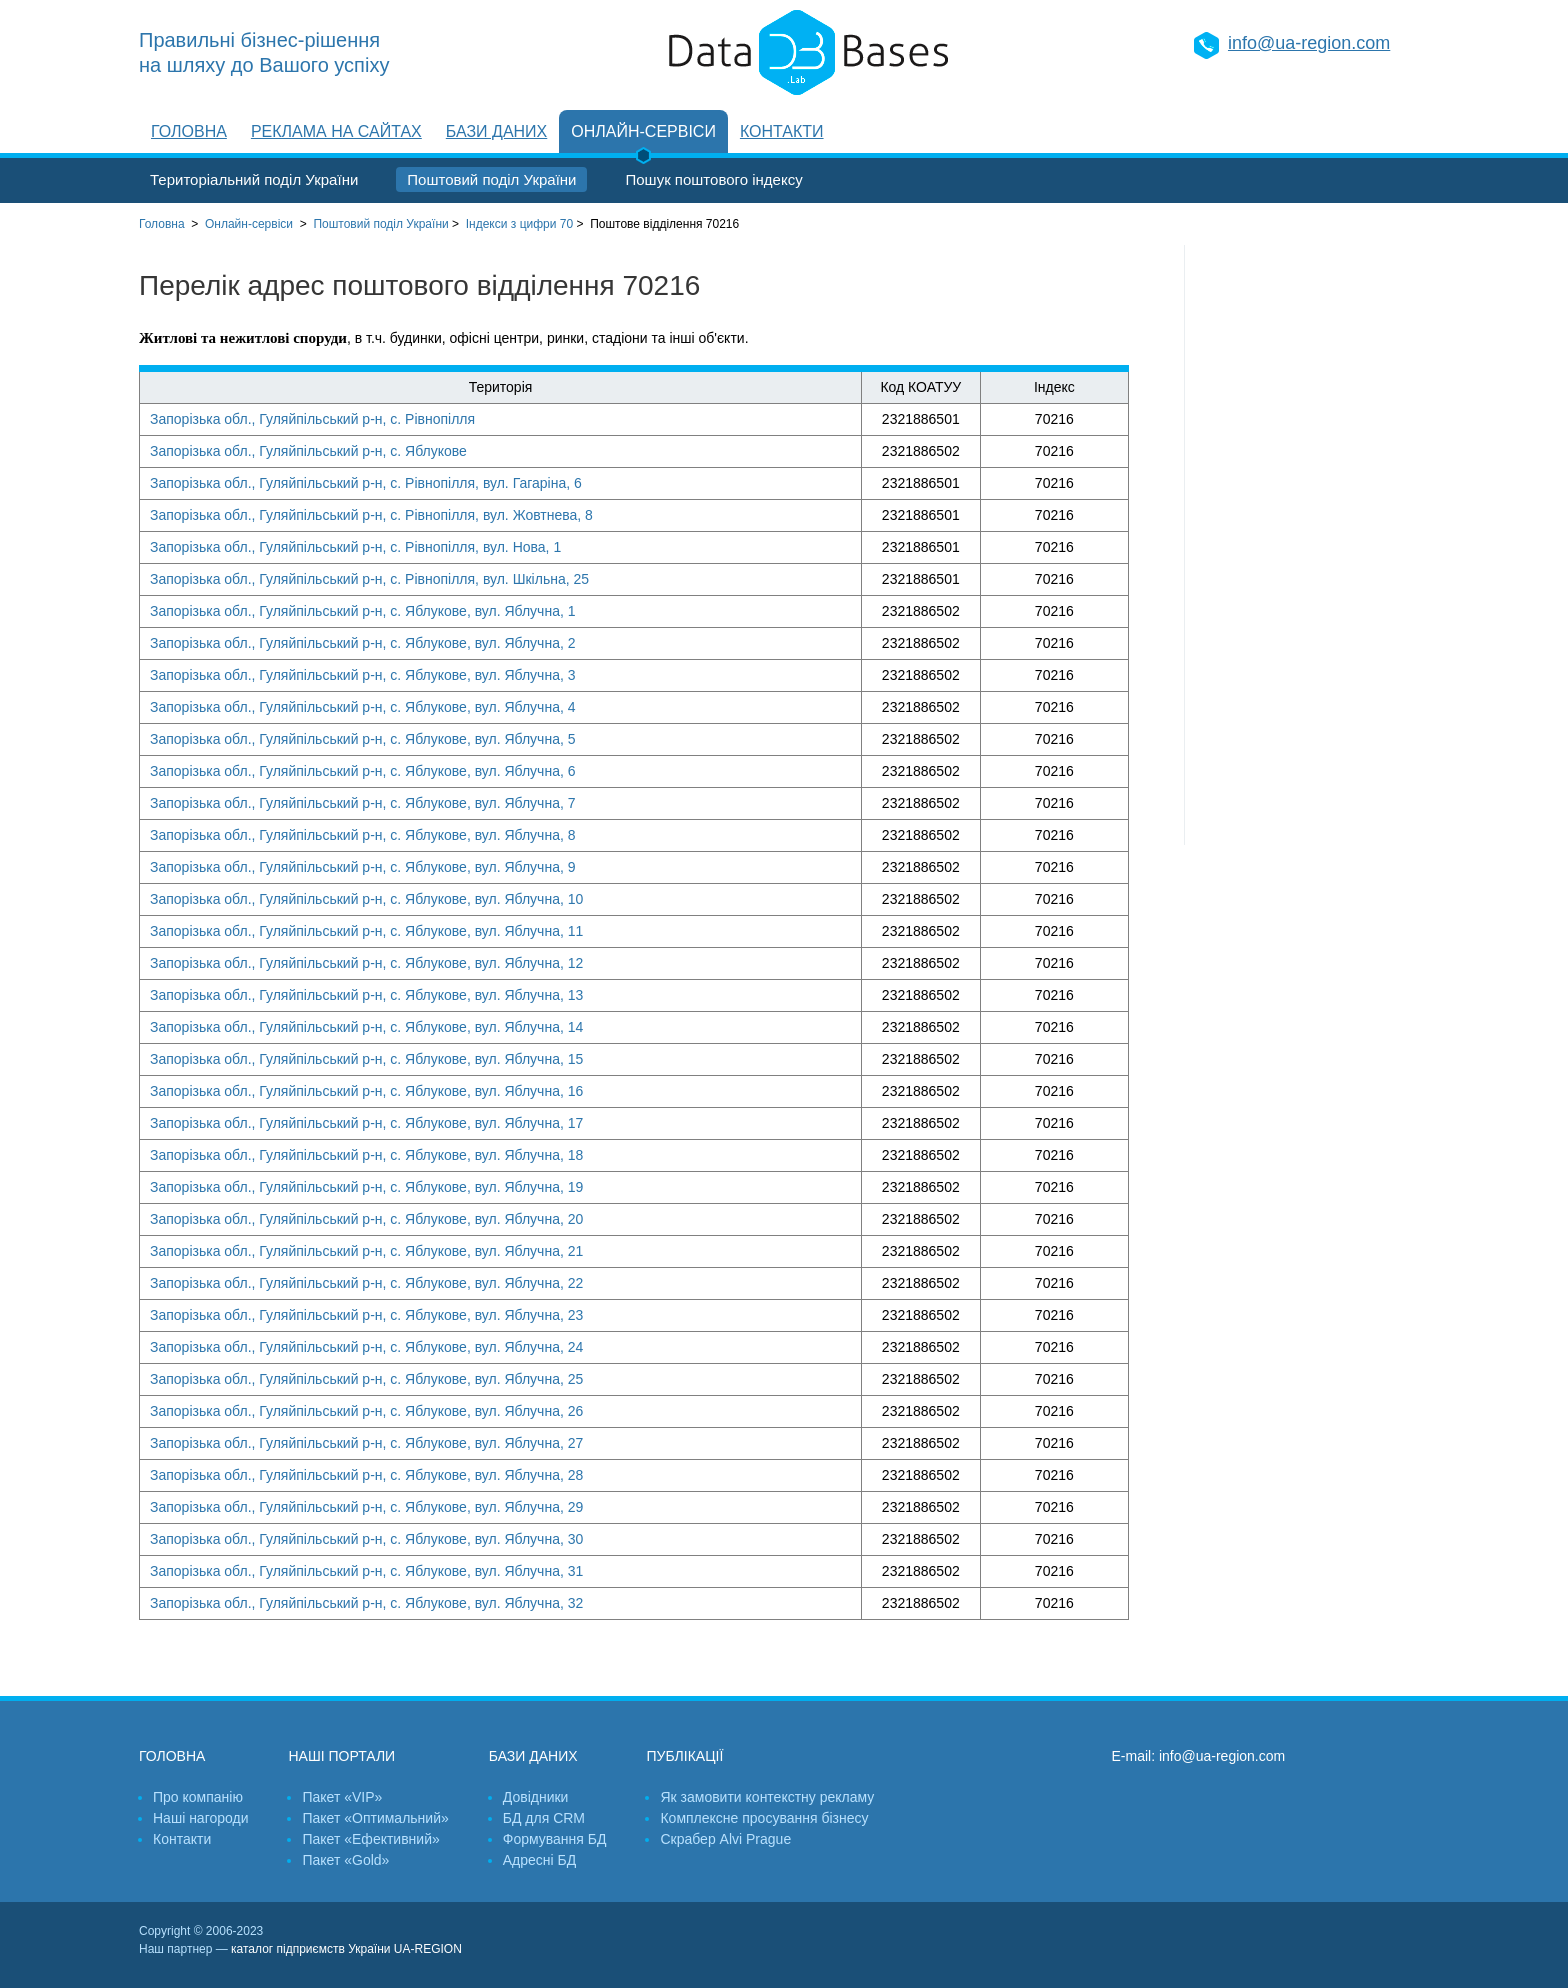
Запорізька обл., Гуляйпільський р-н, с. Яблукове (308, 451)
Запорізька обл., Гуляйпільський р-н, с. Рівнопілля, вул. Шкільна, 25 (369, 579)
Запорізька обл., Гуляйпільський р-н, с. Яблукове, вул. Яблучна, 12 (366, 963)
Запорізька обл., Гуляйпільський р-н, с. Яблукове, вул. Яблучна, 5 (363, 739)
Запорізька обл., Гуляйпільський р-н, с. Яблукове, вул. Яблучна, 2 (363, 643)
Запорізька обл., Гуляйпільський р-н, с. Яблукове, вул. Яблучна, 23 (366, 1315)
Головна (189, 131)
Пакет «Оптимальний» (375, 1818)
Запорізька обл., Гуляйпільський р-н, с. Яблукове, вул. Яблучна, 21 (366, 1251)
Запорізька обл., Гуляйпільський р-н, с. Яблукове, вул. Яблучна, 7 (363, 803)
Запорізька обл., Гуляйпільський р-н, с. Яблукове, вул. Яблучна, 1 (363, 611)
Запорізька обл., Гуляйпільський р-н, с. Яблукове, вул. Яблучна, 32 (366, 1603)
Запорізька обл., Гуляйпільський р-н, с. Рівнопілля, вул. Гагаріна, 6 (366, 483)
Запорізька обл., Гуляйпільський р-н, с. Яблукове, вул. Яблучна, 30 (366, 1539)
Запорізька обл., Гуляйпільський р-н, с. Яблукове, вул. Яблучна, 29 (366, 1507)
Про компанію (198, 1797)
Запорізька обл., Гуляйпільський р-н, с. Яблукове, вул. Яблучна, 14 (366, 1027)
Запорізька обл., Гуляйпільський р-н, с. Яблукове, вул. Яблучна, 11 (366, 931)
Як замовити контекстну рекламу (767, 1797)
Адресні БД (539, 1860)
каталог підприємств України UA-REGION (346, 1949)
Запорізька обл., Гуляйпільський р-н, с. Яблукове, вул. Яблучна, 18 (366, 1155)
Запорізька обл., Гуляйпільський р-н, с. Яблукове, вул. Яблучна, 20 (366, 1219)
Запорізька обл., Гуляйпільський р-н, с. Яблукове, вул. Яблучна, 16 (366, 1091)
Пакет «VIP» (342, 1797)
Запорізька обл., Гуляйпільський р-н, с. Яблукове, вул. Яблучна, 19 (366, 1187)
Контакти (782, 131)
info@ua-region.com (1309, 43)
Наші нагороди (200, 1818)
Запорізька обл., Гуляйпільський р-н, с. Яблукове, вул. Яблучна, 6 (363, 771)
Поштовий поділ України (491, 179)
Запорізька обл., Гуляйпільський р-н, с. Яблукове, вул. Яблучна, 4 (363, 707)
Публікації (684, 1756)
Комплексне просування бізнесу (764, 1818)
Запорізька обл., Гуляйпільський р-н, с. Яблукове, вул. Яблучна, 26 (366, 1411)
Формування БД (555, 1839)
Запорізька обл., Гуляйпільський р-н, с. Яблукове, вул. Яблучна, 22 (366, 1283)
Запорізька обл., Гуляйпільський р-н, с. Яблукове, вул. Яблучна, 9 (363, 867)
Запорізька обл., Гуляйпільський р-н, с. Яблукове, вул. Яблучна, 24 (366, 1347)
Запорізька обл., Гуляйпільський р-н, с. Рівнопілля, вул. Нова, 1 (355, 547)
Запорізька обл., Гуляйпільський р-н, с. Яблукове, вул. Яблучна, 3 (363, 675)
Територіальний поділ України (254, 179)
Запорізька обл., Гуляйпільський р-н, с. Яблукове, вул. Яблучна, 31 (366, 1571)
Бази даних (496, 131)
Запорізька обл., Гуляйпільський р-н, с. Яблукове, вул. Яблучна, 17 (366, 1123)
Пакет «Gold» (345, 1860)
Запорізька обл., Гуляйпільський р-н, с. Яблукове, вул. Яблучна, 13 (366, 995)
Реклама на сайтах (336, 131)
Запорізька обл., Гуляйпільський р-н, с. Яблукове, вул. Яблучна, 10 (366, 899)
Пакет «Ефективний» (370, 1839)
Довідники (536, 1797)
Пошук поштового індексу (713, 179)
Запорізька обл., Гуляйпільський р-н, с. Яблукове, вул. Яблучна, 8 (363, 835)
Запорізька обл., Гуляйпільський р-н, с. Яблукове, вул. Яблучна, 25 (366, 1379)
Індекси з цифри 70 (519, 224)
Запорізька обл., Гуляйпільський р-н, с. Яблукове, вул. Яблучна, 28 (366, 1475)
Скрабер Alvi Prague (725, 1839)
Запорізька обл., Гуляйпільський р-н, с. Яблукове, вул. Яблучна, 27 (366, 1443)
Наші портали (341, 1756)
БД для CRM (544, 1818)
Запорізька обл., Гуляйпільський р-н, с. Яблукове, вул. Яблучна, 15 (366, 1059)
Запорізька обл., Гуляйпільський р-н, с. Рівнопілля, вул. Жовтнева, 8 (371, 515)
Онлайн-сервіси (643, 131)
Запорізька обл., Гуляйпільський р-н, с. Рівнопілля (312, 419)
